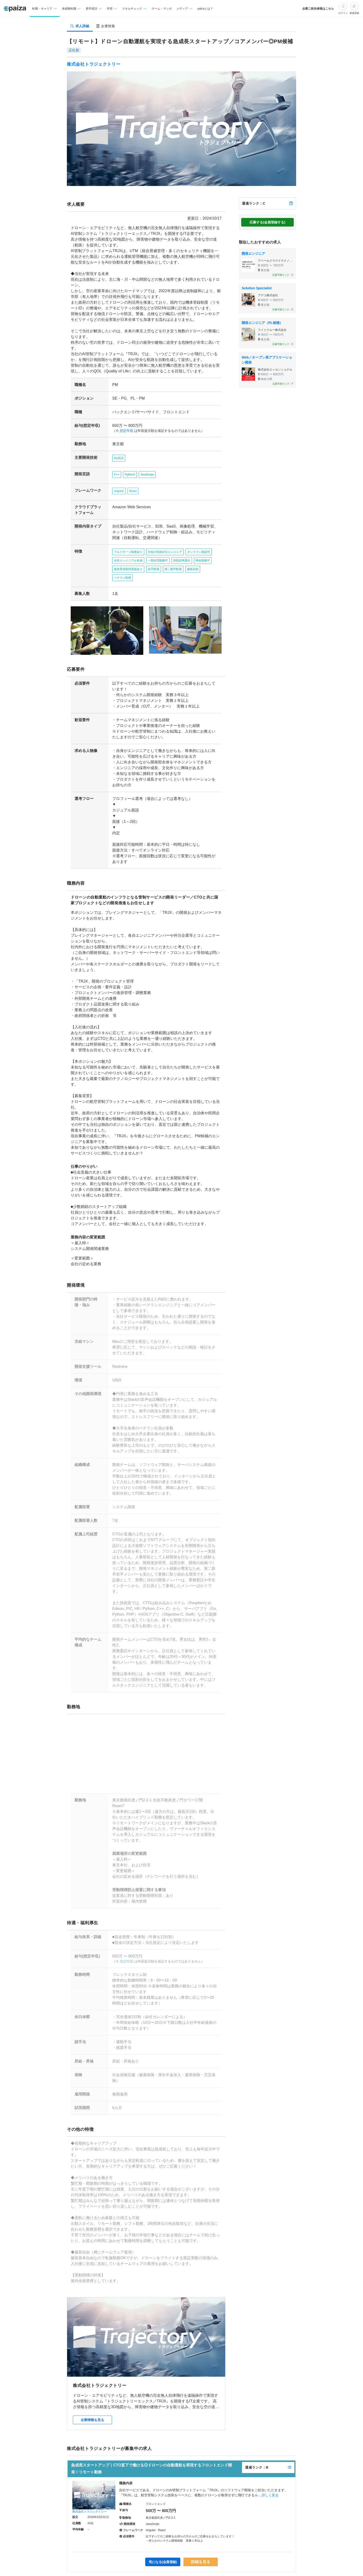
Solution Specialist (257, 288)
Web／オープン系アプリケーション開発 (267, 359)
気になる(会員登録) (163, 2519)
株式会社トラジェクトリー (94, 64)
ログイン (343, 13)
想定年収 (124, 425)
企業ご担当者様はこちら (318, 8)
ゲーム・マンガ (162, 8)
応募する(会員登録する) (267, 222)
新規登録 (354, 13)
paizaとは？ (205, 8)
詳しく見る (270, 2452)
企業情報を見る (92, 2377)
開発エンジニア (253, 253)
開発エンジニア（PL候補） (262, 323)
